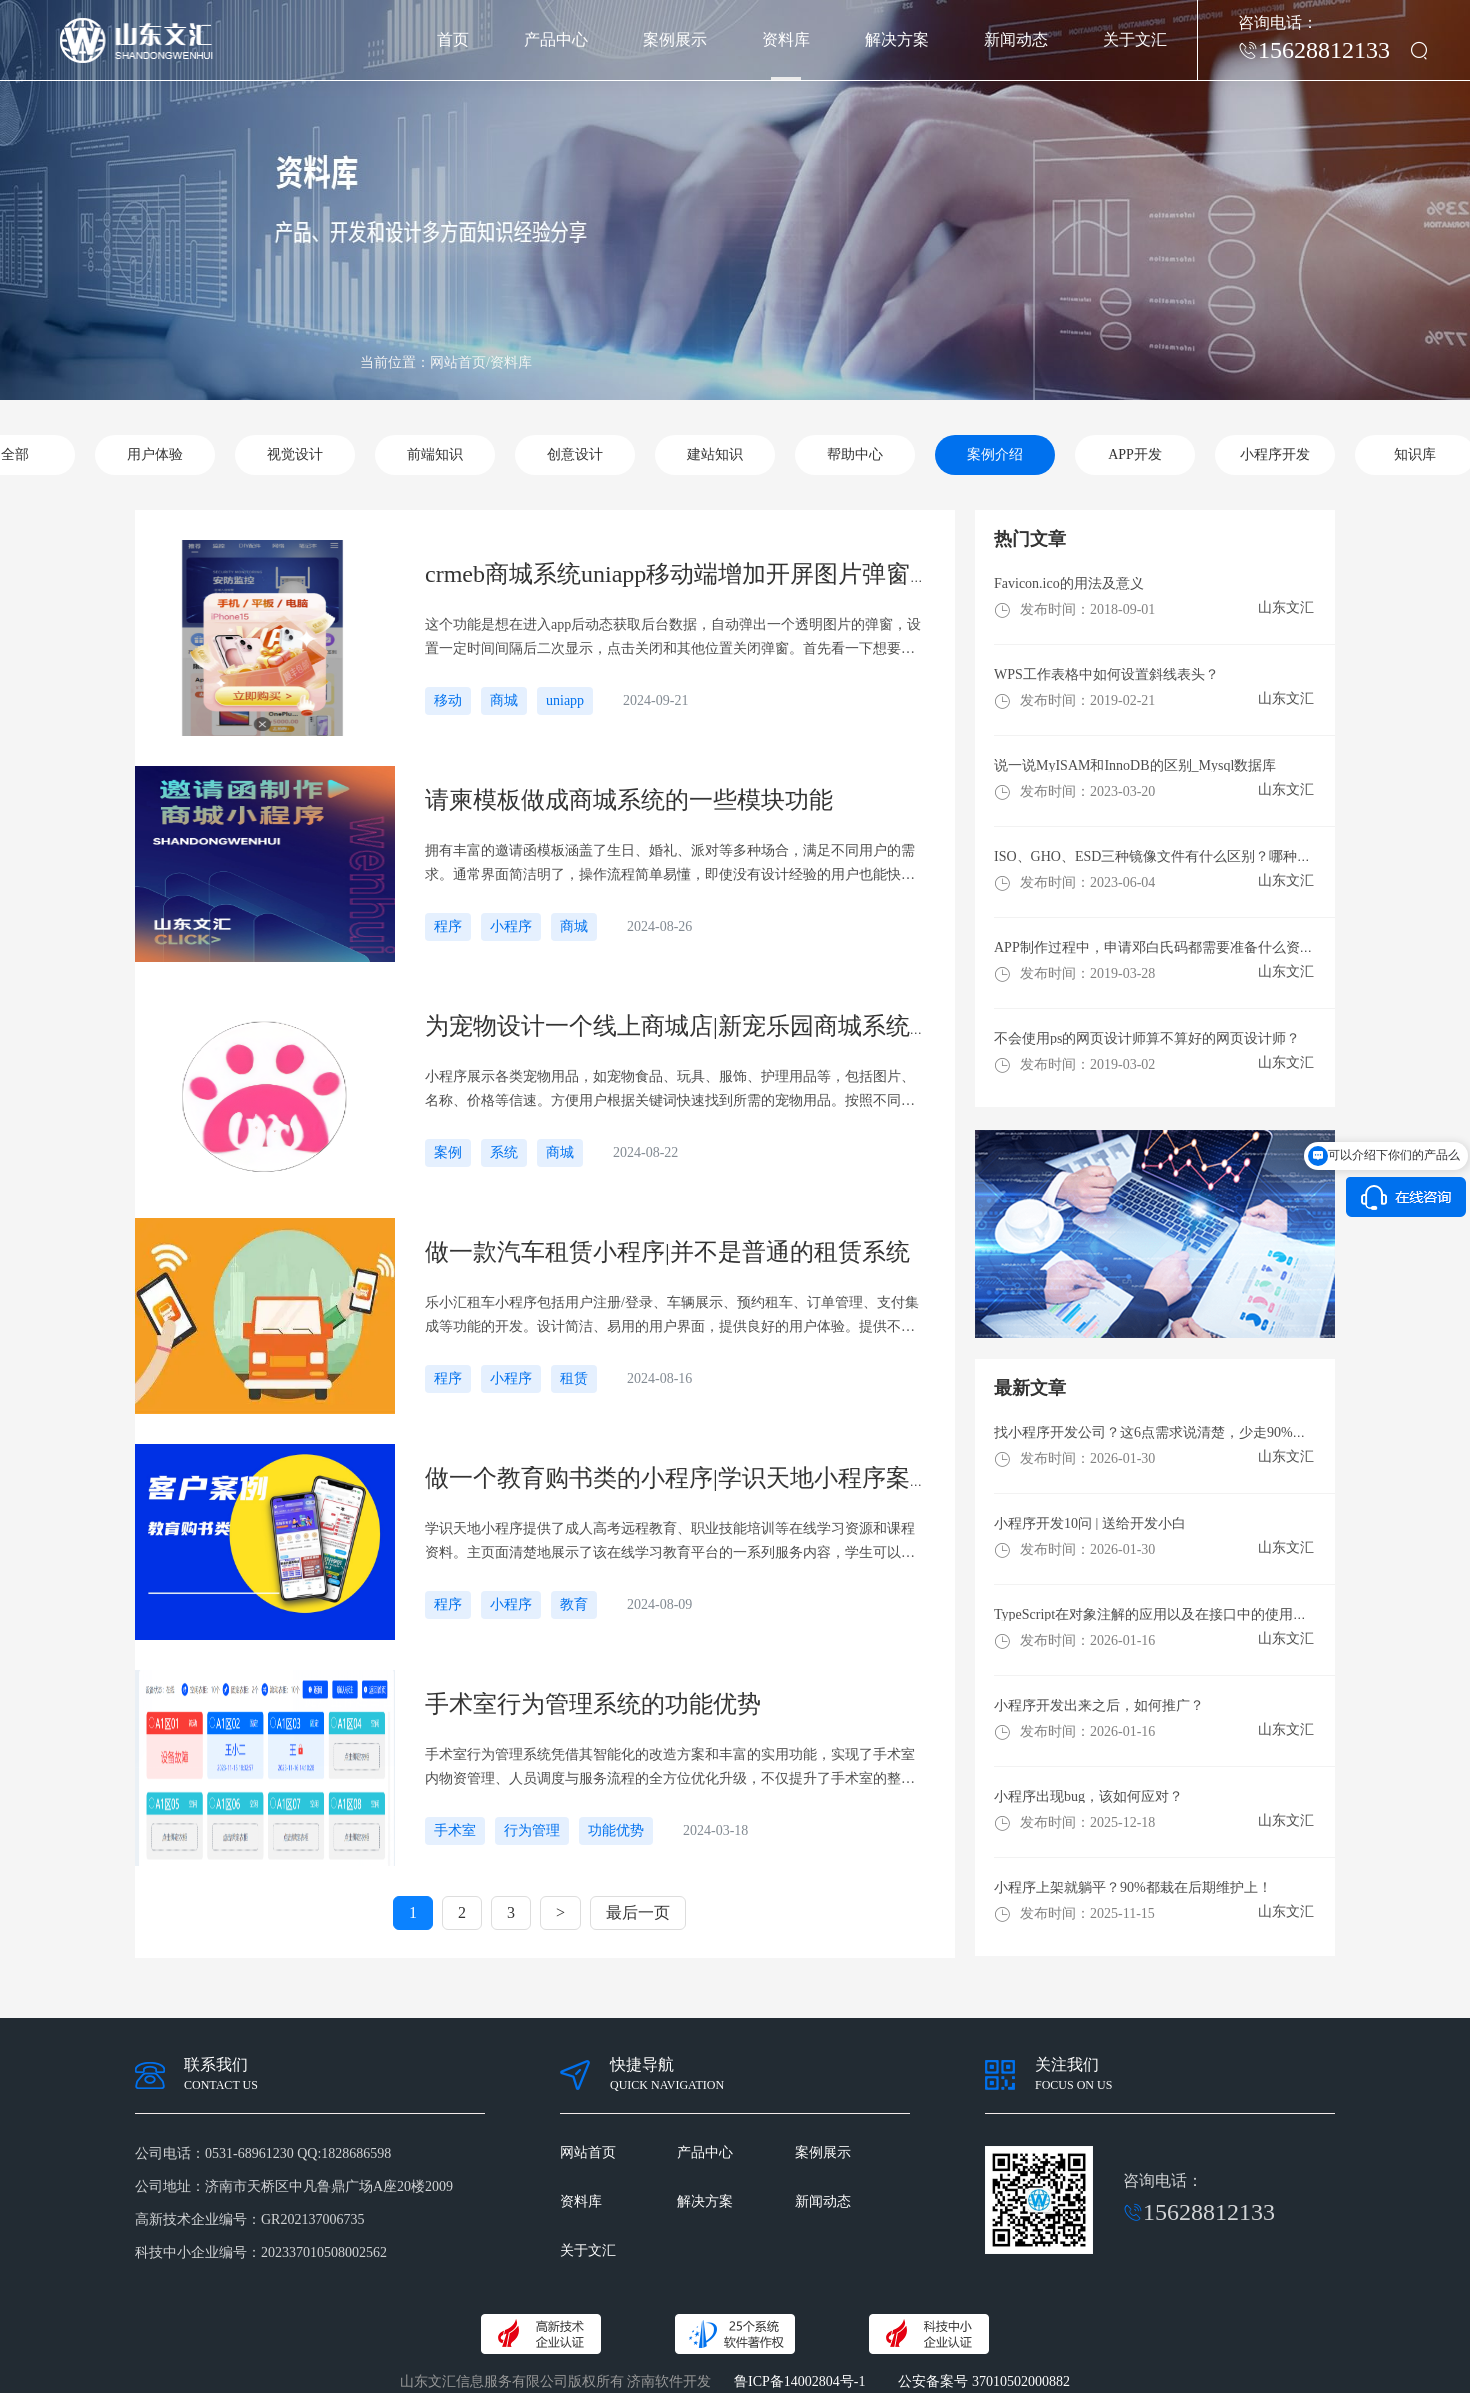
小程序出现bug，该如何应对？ (1088, 1796)
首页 (453, 39)
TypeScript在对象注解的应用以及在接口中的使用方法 (1157, 1614)
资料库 (786, 39)
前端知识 (435, 454)
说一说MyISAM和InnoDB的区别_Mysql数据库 (1135, 765)
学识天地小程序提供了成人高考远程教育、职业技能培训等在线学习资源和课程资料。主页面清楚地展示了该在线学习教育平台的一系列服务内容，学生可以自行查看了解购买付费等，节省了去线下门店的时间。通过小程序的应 (670, 1543)
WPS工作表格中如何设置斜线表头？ (1106, 674)
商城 (504, 700)
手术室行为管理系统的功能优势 (593, 1704)
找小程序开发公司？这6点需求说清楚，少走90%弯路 (1157, 1432)
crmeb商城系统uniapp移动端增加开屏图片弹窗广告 (691, 574)
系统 (504, 1152)
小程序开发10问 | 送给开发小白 (1090, 1523)
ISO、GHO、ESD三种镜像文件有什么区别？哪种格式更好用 (1180, 856)
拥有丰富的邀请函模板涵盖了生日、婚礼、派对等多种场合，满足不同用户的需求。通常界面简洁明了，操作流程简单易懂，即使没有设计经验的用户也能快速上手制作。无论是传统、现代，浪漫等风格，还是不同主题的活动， (670, 865)
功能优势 (616, 1830)
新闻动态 (1016, 39)
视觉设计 (295, 454)
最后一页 (638, 1912)
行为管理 (532, 1830)
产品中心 (556, 39)
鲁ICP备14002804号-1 (799, 2381)
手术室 (455, 1830)
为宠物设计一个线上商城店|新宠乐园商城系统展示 (691, 1026)
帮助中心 (855, 454)
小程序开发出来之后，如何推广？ (1099, 1705)
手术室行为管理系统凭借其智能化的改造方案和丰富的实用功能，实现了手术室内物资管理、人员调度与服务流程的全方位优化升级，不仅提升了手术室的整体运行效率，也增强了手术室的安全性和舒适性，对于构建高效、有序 (670, 1769)
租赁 (574, 1378)
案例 (448, 1152)
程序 (448, 926)
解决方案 (897, 39)
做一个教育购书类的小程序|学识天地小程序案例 (679, 1478)
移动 (448, 700)
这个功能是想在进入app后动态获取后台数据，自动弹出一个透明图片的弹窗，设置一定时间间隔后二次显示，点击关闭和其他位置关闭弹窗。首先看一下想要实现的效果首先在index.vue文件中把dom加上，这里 (673, 639)
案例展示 (675, 39)
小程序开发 (1275, 454)
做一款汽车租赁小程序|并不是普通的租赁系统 (667, 1252)
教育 (574, 1604)
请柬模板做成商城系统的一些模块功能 (629, 800)
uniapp (565, 700)
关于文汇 (1135, 39)
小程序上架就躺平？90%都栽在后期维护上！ (1133, 1887)
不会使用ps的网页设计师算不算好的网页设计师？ (1147, 1038)
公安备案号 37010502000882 (984, 2381)
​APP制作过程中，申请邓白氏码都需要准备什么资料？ (1161, 947)
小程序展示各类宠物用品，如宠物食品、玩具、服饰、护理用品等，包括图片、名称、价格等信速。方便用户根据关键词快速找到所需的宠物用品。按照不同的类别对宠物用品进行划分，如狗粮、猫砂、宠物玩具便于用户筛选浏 (670, 1091)
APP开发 (1135, 454)
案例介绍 (995, 454)
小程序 (511, 926)
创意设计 (575, 454)
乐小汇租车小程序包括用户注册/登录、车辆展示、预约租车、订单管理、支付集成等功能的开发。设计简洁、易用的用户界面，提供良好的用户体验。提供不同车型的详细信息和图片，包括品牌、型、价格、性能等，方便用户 (672, 1317)
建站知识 (715, 454)
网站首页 (588, 2152)
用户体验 (155, 454)
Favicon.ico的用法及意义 (1069, 583)
